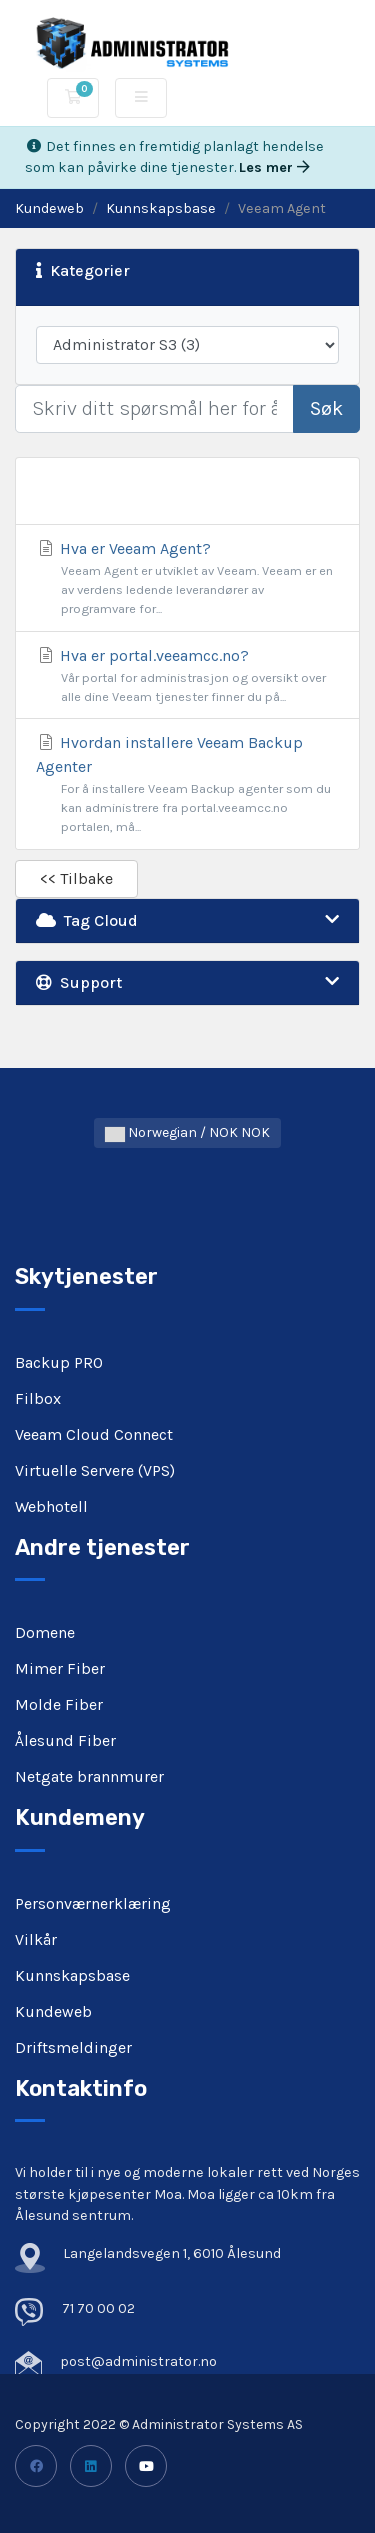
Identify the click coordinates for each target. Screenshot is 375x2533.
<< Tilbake (76, 878)
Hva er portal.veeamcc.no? (187, 676)
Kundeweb (49, 208)
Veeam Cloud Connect (94, 1434)
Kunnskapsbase (161, 208)
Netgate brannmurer (89, 1776)
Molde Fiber (59, 1704)
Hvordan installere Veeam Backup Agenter (187, 785)
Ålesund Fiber (65, 1740)
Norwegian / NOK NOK (187, 1132)
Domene (45, 1632)
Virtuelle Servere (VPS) (95, 1470)
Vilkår (36, 1939)
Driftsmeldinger (73, 2047)
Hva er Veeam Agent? (187, 579)
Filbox (38, 1398)
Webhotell (51, 1506)
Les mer (274, 167)
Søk (326, 408)
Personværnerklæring (93, 1903)
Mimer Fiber (60, 1668)
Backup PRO (59, 1362)
